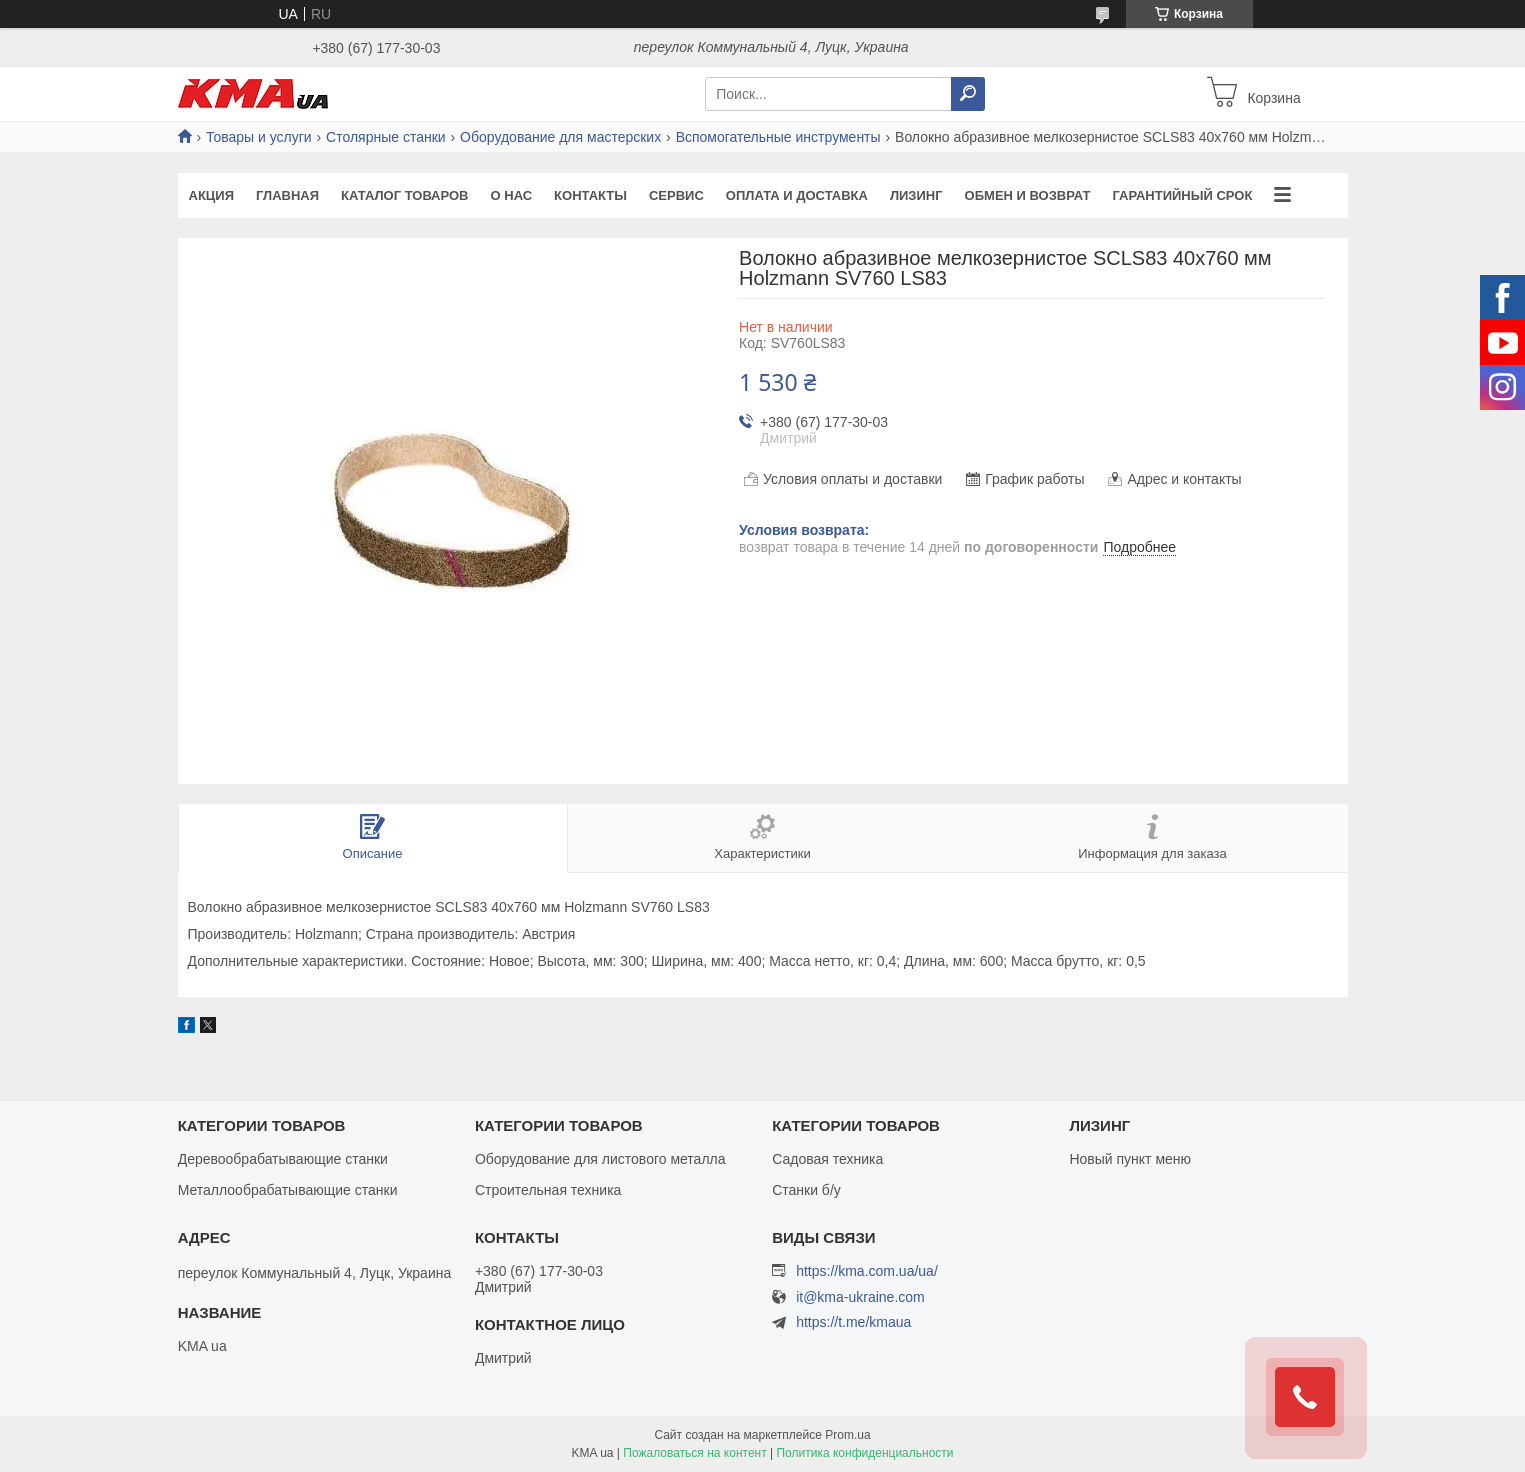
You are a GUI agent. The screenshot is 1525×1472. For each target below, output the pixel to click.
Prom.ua (847, 1435)
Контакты (590, 195)
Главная (287, 195)
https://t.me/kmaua (853, 1322)
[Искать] (968, 94)
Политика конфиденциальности (864, 1453)
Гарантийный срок (1182, 195)
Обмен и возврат (1028, 195)
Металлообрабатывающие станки (288, 1190)
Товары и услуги (259, 137)
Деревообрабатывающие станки (283, 1159)
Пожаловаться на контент (694, 1453)
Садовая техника (827, 1159)
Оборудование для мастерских (560, 137)
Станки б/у (806, 1190)
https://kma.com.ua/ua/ (867, 1271)
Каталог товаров (404, 195)
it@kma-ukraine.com (860, 1297)
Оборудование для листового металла (600, 1159)
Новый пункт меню (1130, 1159)
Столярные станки (386, 137)
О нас (512, 195)
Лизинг (916, 195)
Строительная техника (548, 1190)
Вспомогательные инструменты (778, 137)
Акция (212, 195)
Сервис (676, 195)
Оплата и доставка (797, 195)
